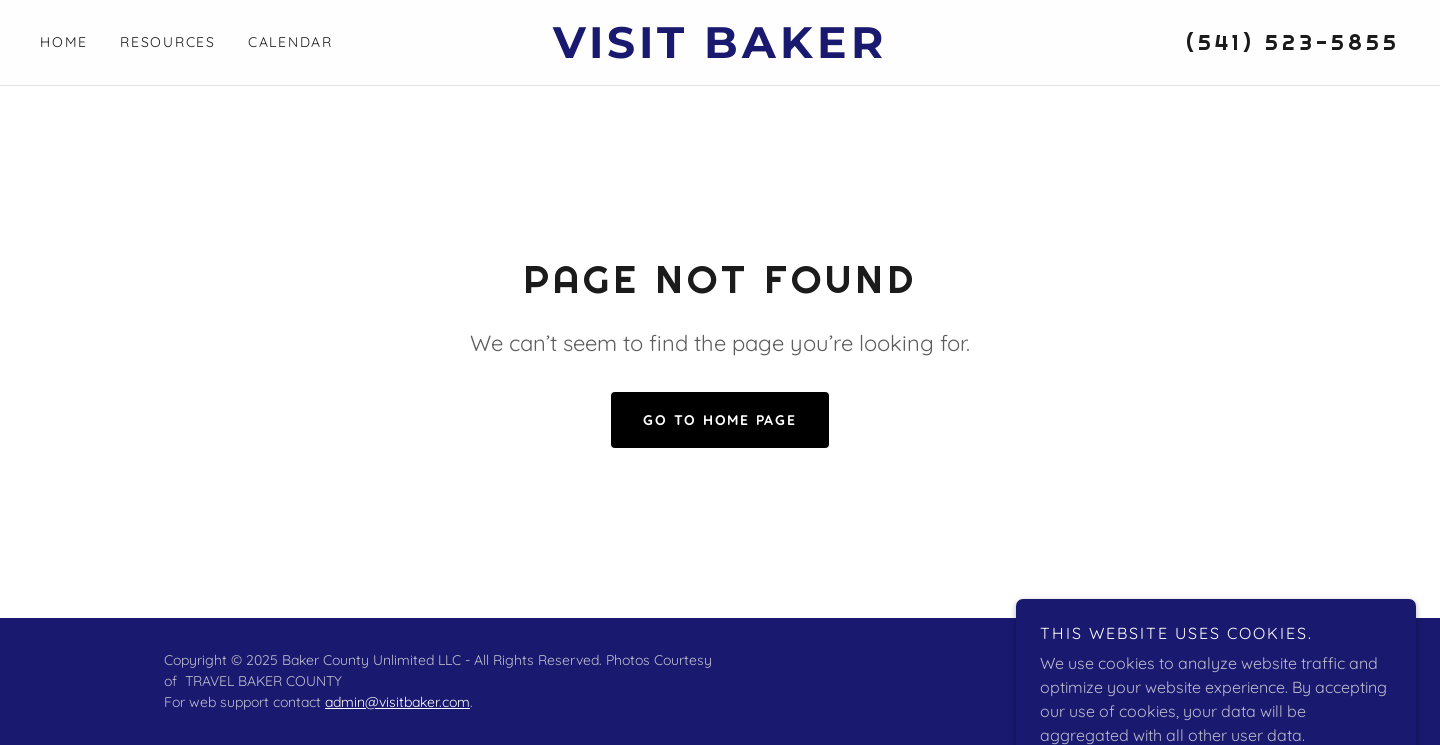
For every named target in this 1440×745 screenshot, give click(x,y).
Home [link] (64, 42)
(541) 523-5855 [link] (1293, 42)
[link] (720, 52)
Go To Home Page (719, 420)
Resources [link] (168, 42)
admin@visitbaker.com (397, 702)
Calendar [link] (290, 42)
